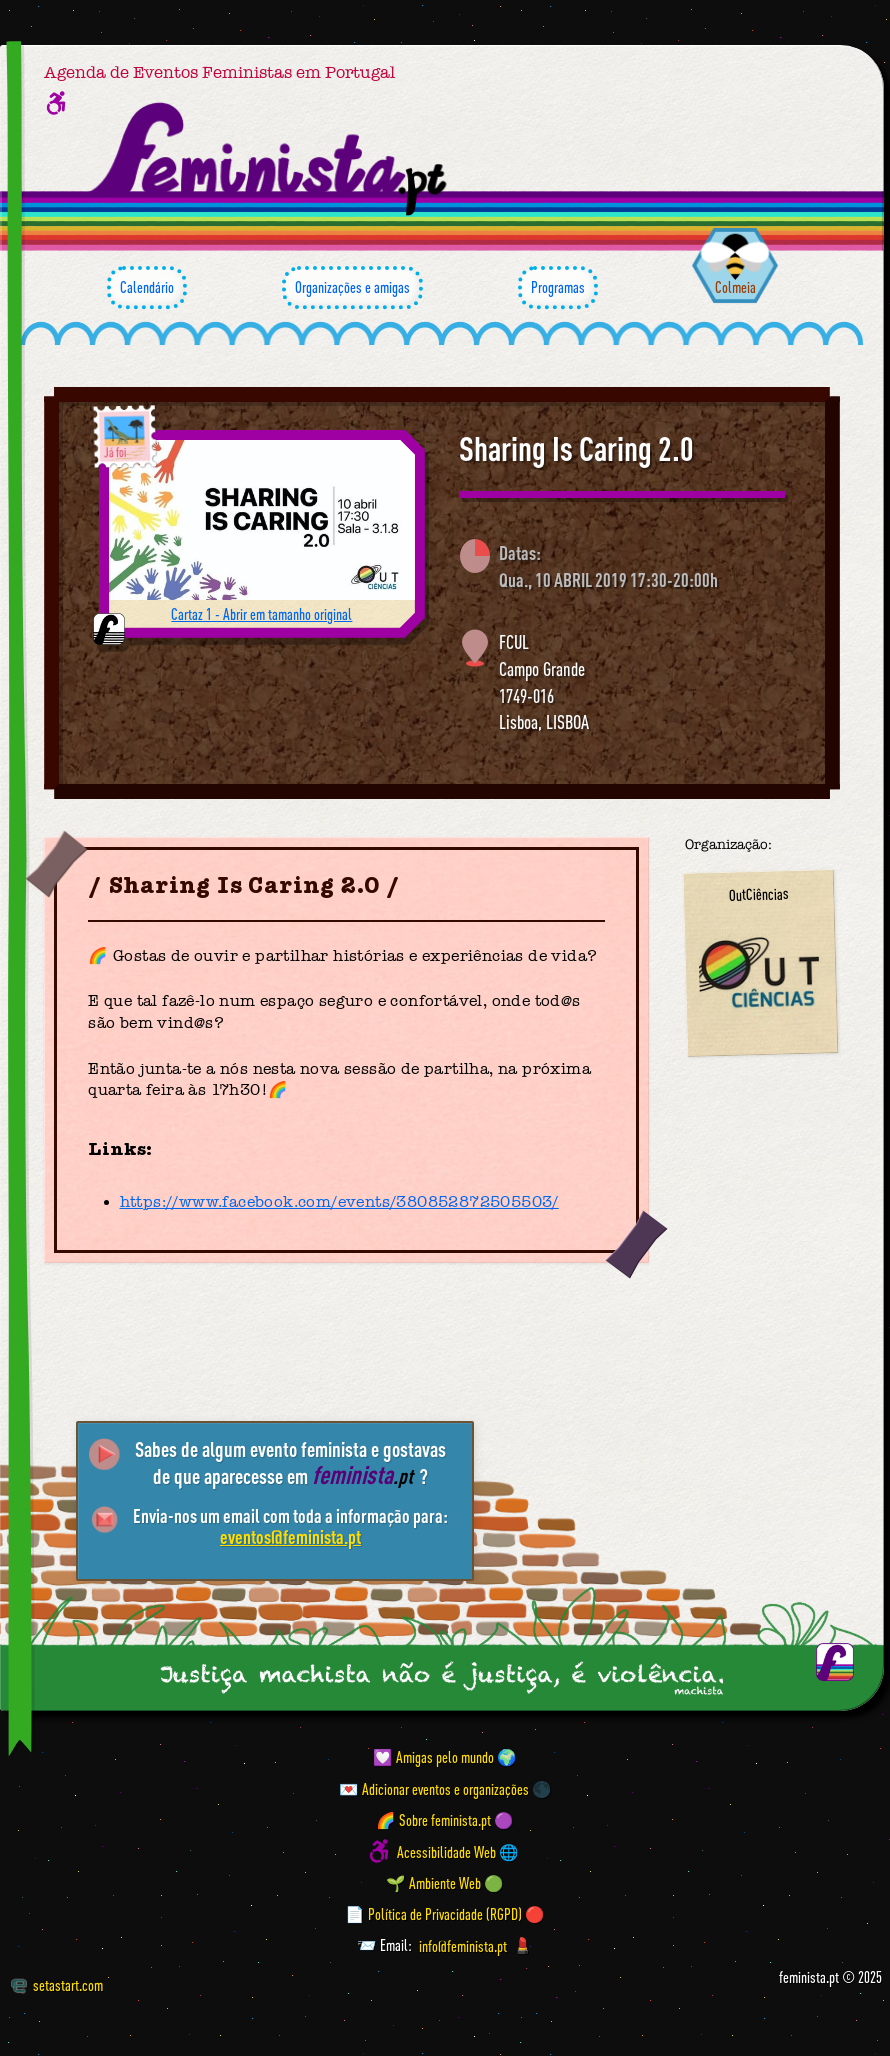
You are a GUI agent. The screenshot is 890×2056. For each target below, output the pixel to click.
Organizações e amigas (352, 287)
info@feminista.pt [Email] (463, 1945)
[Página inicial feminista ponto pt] (270, 159)
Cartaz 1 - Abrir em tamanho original (261, 614)
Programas (558, 287)
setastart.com (57, 1985)
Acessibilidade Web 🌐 (458, 1851)
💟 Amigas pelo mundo (433, 1757)
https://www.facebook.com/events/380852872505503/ (339, 1202)
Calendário (147, 287)
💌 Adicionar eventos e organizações (434, 1789)
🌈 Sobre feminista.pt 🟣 (445, 1820)
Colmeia (735, 287)
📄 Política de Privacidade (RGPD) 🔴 (445, 1914)
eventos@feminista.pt (290, 1537)
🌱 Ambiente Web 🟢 (445, 1883)
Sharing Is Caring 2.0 (576, 448)
